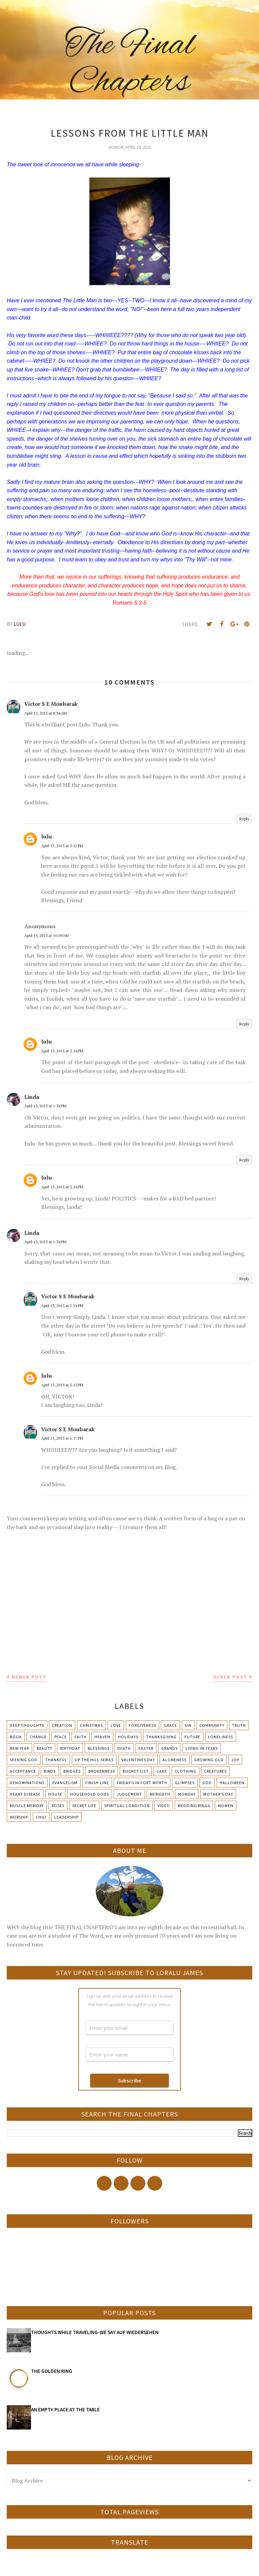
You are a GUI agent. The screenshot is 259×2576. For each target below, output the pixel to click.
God (207, 1782)
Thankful (56, 1759)
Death (124, 1748)
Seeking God (23, 1759)
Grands (169, 1748)
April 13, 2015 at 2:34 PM (62, 1305)
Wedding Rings (194, 1805)
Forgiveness (142, 1725)
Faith (81, 1736)
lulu (46, 836)
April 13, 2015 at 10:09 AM (46, 935)
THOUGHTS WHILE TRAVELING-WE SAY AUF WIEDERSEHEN (95, 2332)
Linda (31, 1097)
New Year (19, 1748)
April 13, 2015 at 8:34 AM (45, 713)
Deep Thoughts (27, 1725)
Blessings (99, 1748)
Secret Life (84, 1805)
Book (16, 1736)
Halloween (232, 1782)
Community (211, 1725)
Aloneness (174, 1759)
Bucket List (136, 1771)
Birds (50, 1771)
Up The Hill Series (94, 1759)
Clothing (185, 1771)
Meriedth (160, 1794)
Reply (244, 818)
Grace (170, 1725)
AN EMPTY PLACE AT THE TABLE (65, 2409)
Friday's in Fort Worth (142, 1782)
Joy (235, 1759)
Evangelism (65, 1782)
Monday (187, 1794)
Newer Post (29, 1677)
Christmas (91, 1725)
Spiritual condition (127, 1805)
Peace (60, 1736)
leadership (66, 1817)
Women (225, 1805)
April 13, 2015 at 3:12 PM (62, 845)
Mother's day (218, 1794)
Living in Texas (201, 1748)
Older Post (230, 1677)
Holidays (128, 1736)
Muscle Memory (27, 1805)
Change (38, 1736)
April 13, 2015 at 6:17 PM (62, 1438)
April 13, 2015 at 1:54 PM (45, 1105)
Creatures (215, 1771)
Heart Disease (25, 1794)
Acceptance (23, 1771)
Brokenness (101, 1771)
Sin (188, 1725)
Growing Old (209, 1759)
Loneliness (220, 1736)
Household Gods (89, 1794)
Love (116, 1725)
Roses (58, 1805)
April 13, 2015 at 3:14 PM (62, 1050)
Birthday (70, 1748)
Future (192, 1736)
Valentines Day (138, 1759)
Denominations (27, 1782)
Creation (62, 1725)
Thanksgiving (161, 1736)
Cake (161, 1771)
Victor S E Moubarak (51, 704)
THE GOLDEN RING (51, 2371)
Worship (19, 1817)
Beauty (44, 1748)
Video (163, 1805)
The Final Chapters (130, 64)
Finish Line (97, 1782)
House (55, 1794)
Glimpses (185, 1782)
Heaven (102, 1736)
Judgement (129, 1794)
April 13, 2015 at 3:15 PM (62, 1384)
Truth (239, 1725)
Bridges (72, 1771)
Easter (146, 1748)
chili (41, 1817)
